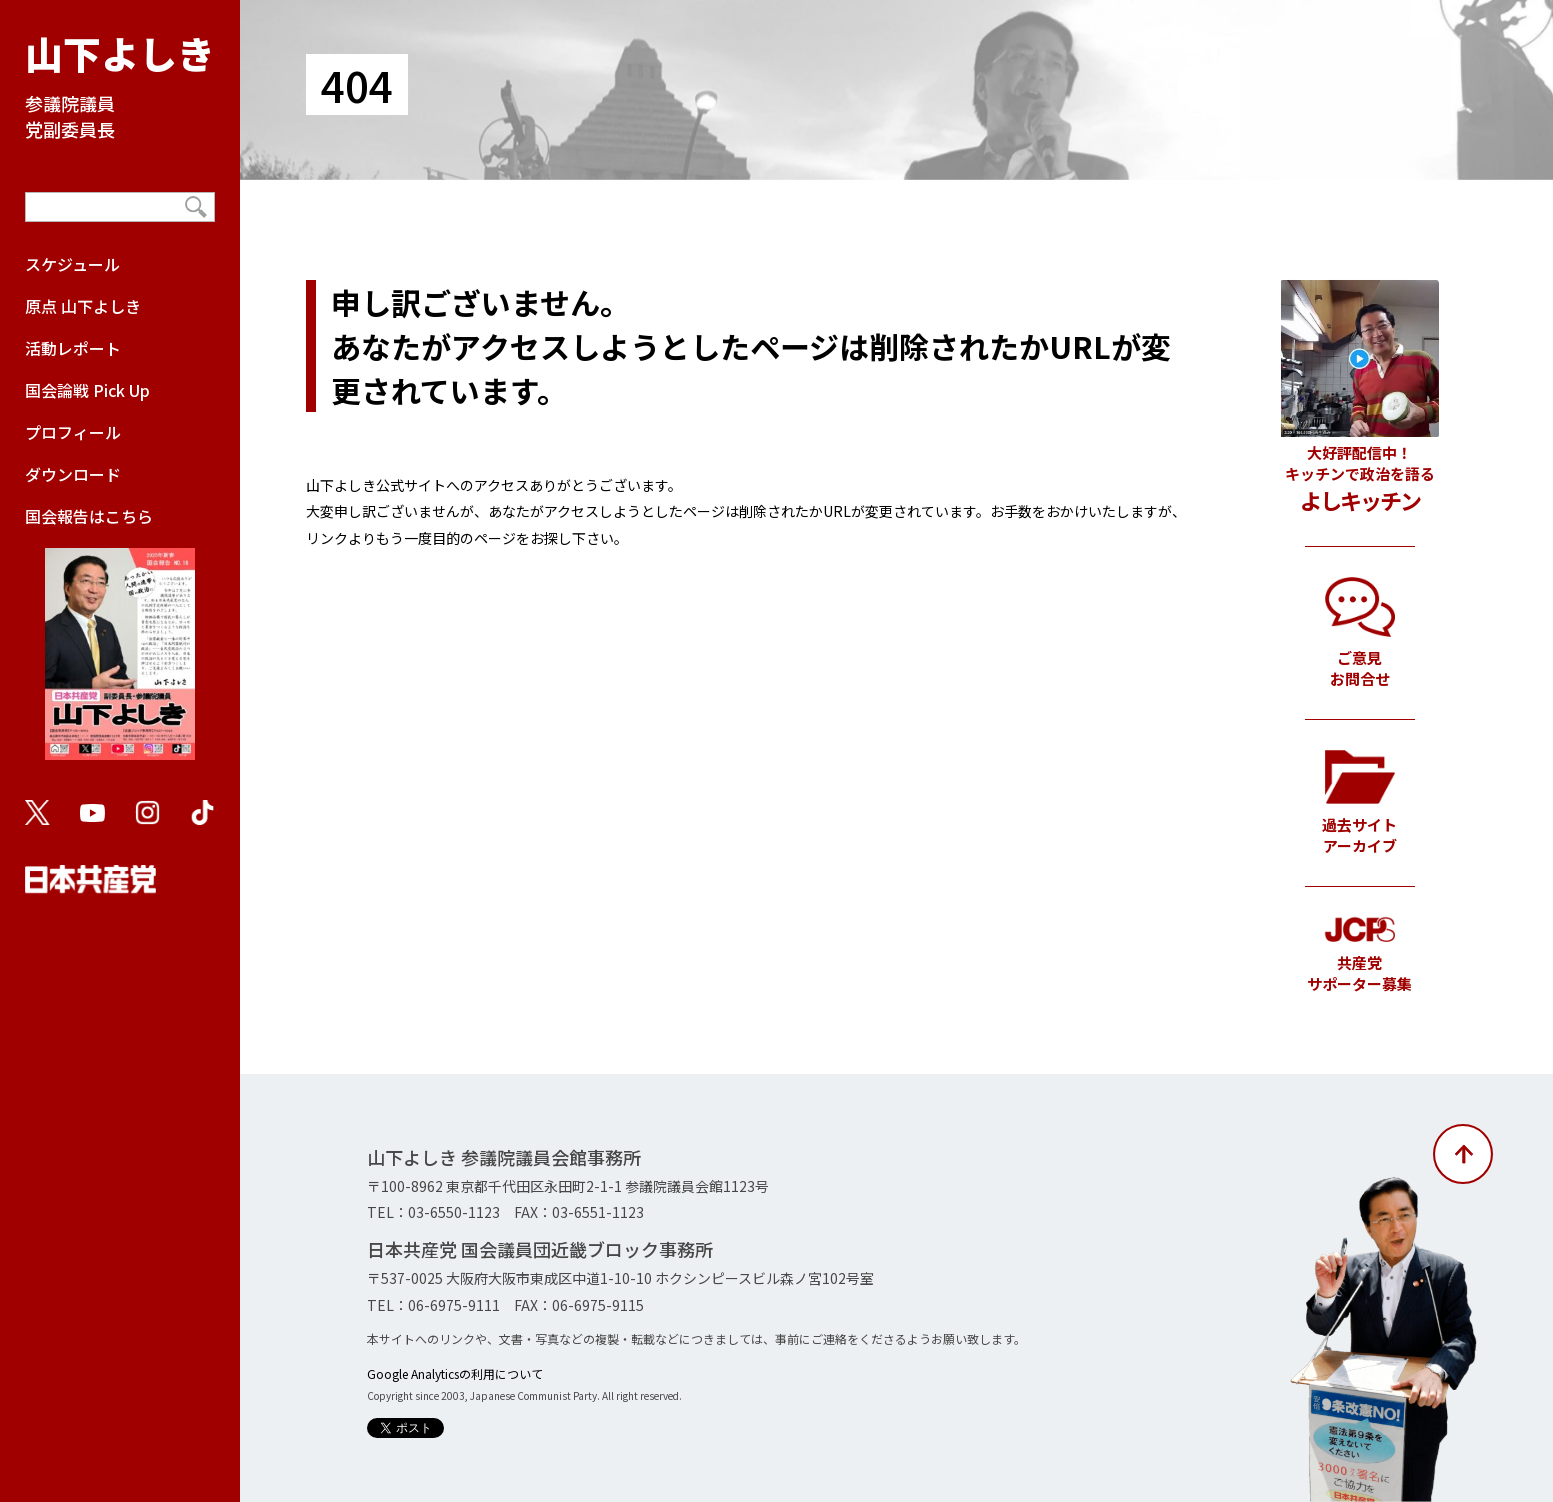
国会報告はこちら (120, 642)
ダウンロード (73, 474)
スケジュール (72, 264)
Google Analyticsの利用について (455, 1373)
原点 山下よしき (83, 306)
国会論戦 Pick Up (87, 390)
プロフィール (73, 432)
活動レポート (73, 348)
